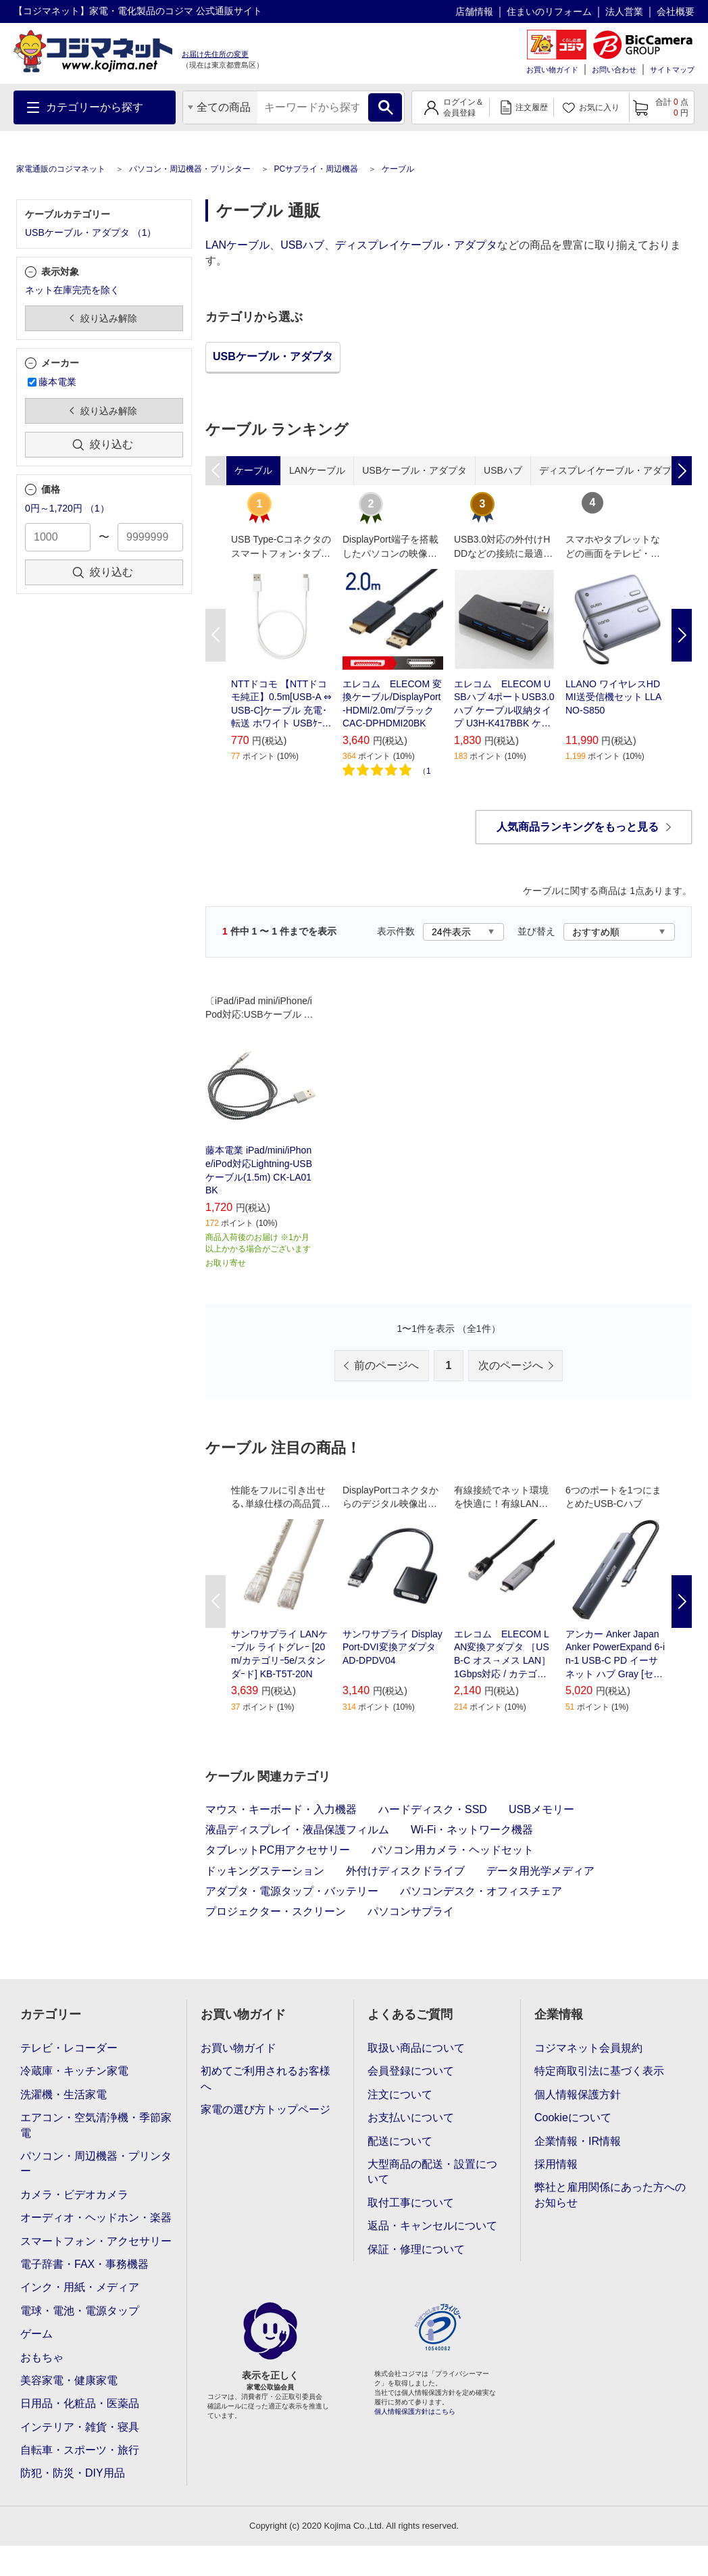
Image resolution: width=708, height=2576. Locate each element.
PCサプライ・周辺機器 (316, 169)
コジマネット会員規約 (588, 2048)
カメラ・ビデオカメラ (74, 2194)
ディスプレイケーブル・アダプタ (416, 245)
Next (682, 635)
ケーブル (398, 169)
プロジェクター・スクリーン (275, 1911)
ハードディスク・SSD (432, 1809)
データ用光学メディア (540, 1871)
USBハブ (302, 245)
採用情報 (556, 2164)
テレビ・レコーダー (69, 2048)
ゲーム (36, 2333)
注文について (400, 2094)
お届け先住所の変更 (215, 54)
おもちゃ (42, 2357)
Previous (215, 635)
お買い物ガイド (552, 70)
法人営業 (624, 11)
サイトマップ (672, 70)
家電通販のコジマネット (60, 169)
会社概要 (675, 11)
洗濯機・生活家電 (63, 2094)
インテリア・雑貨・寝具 (79, 2427)
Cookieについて (572, 2117)
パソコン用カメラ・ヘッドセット (453, 1850)
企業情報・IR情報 (577, 2141)
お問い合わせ (614, 70)
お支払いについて (411, 2117)
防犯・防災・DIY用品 (72, 2473)
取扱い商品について (416, 2048)
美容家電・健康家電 (69, 2380)
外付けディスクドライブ (405, 1871)
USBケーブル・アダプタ (273, 356)
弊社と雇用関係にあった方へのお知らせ (610, 2194)
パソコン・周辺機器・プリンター (190, 169)
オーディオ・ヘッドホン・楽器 (96, 2217)
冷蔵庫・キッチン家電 (74, 2071)
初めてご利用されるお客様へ (265, 2078)
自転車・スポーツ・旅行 (79, 2450)
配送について (400, 2141)
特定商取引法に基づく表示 (599, 2071)
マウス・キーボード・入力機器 (281, 1809)
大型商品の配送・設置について (432, 2171)
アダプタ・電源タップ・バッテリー (291, 1891)
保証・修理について (416, 2249)
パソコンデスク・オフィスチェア (481, 1891)
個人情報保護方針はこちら (414, 2411)
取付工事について (411, 2202)
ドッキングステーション (264, 1871)
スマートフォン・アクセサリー (96, 2241)
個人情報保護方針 (577, 2094)
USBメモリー (541, 1809)
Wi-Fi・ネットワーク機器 (472, 1829)
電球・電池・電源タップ (79, 2311)
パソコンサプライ (411, 1911)
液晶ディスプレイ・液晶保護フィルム (297, 1829)
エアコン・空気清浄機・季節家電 (96, 2125)
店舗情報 (474, 11)
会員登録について (411, 2071)
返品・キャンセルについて (432, 2225)
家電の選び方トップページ (265, 2109)
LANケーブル (237, 245)
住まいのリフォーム (549, 11)
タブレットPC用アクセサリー (277, 1850)
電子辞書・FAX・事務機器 (84, 2264)
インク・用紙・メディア (79, 2287)
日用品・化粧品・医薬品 (79, 2403)
